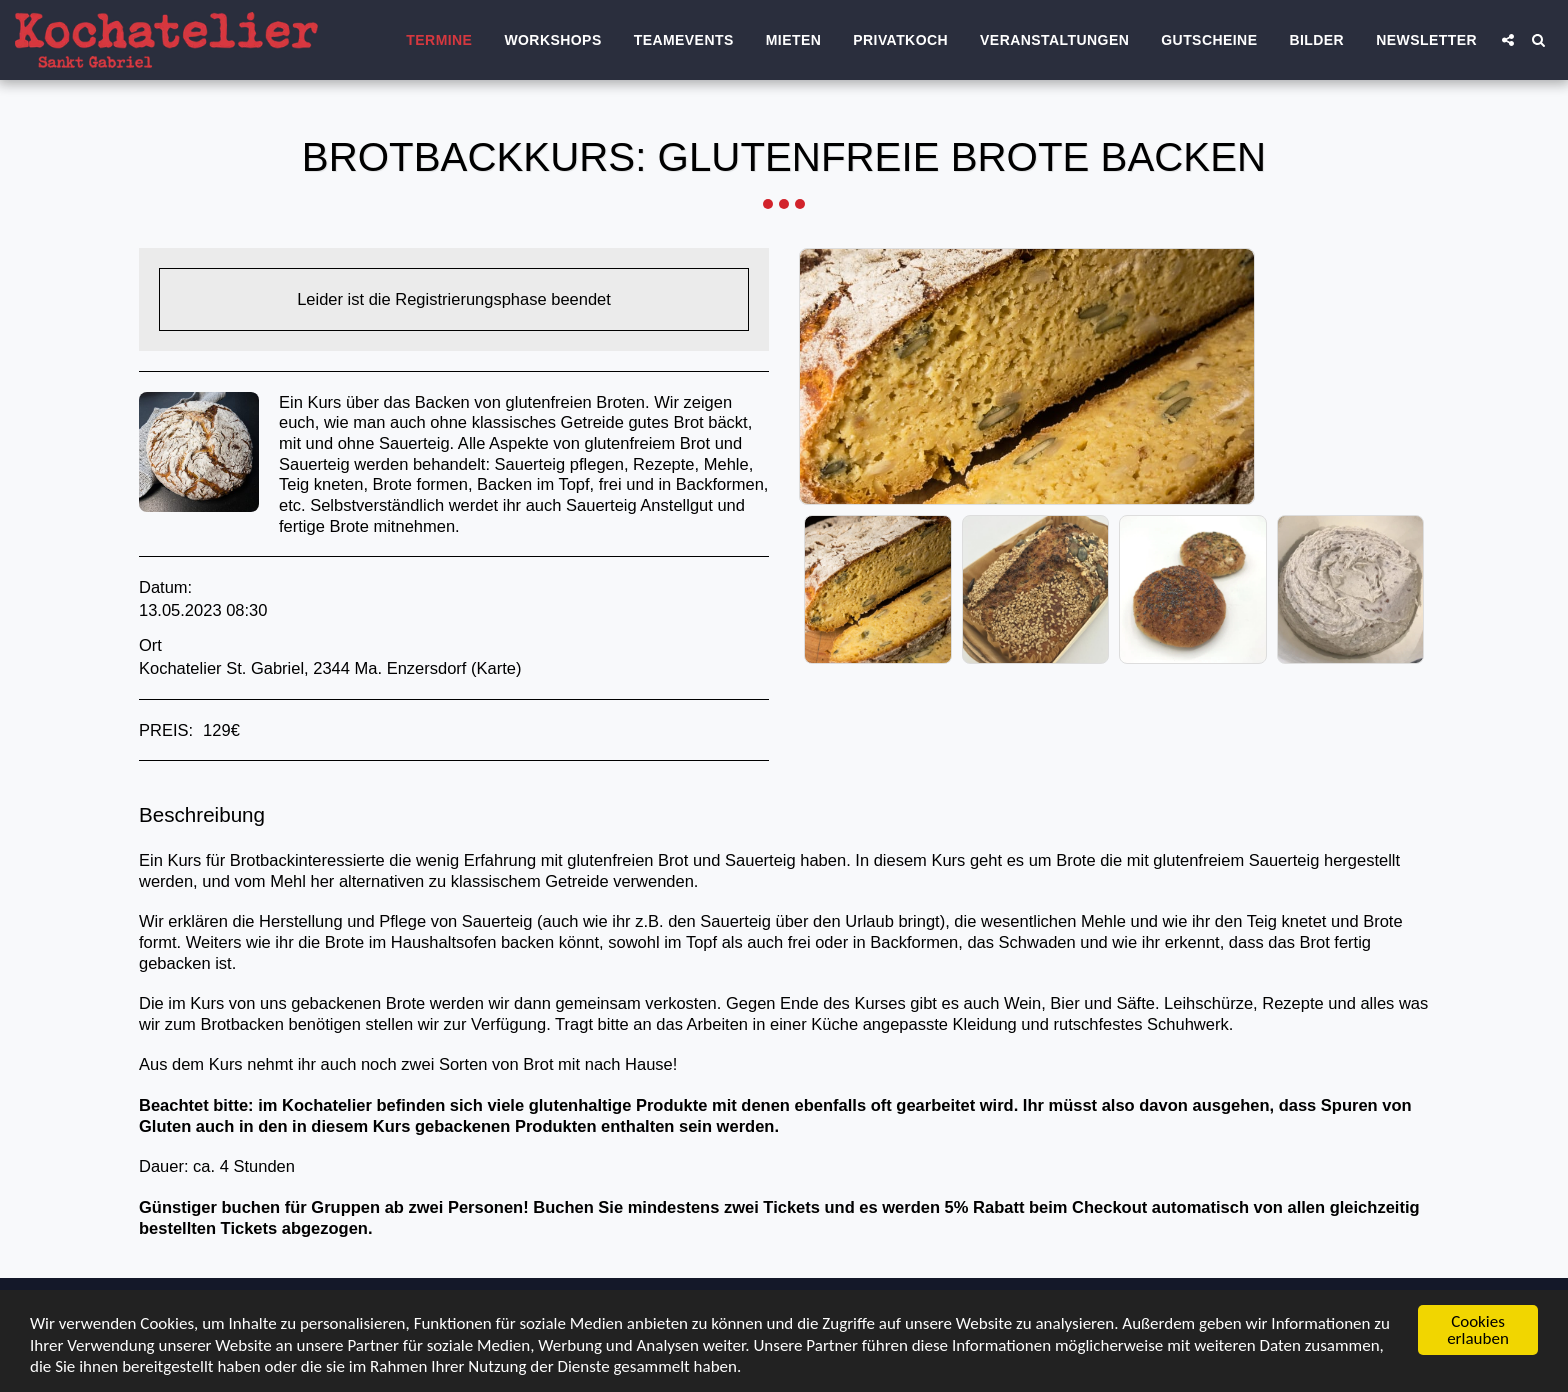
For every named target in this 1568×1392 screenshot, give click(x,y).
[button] (1508, 40)
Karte (496, 668)
